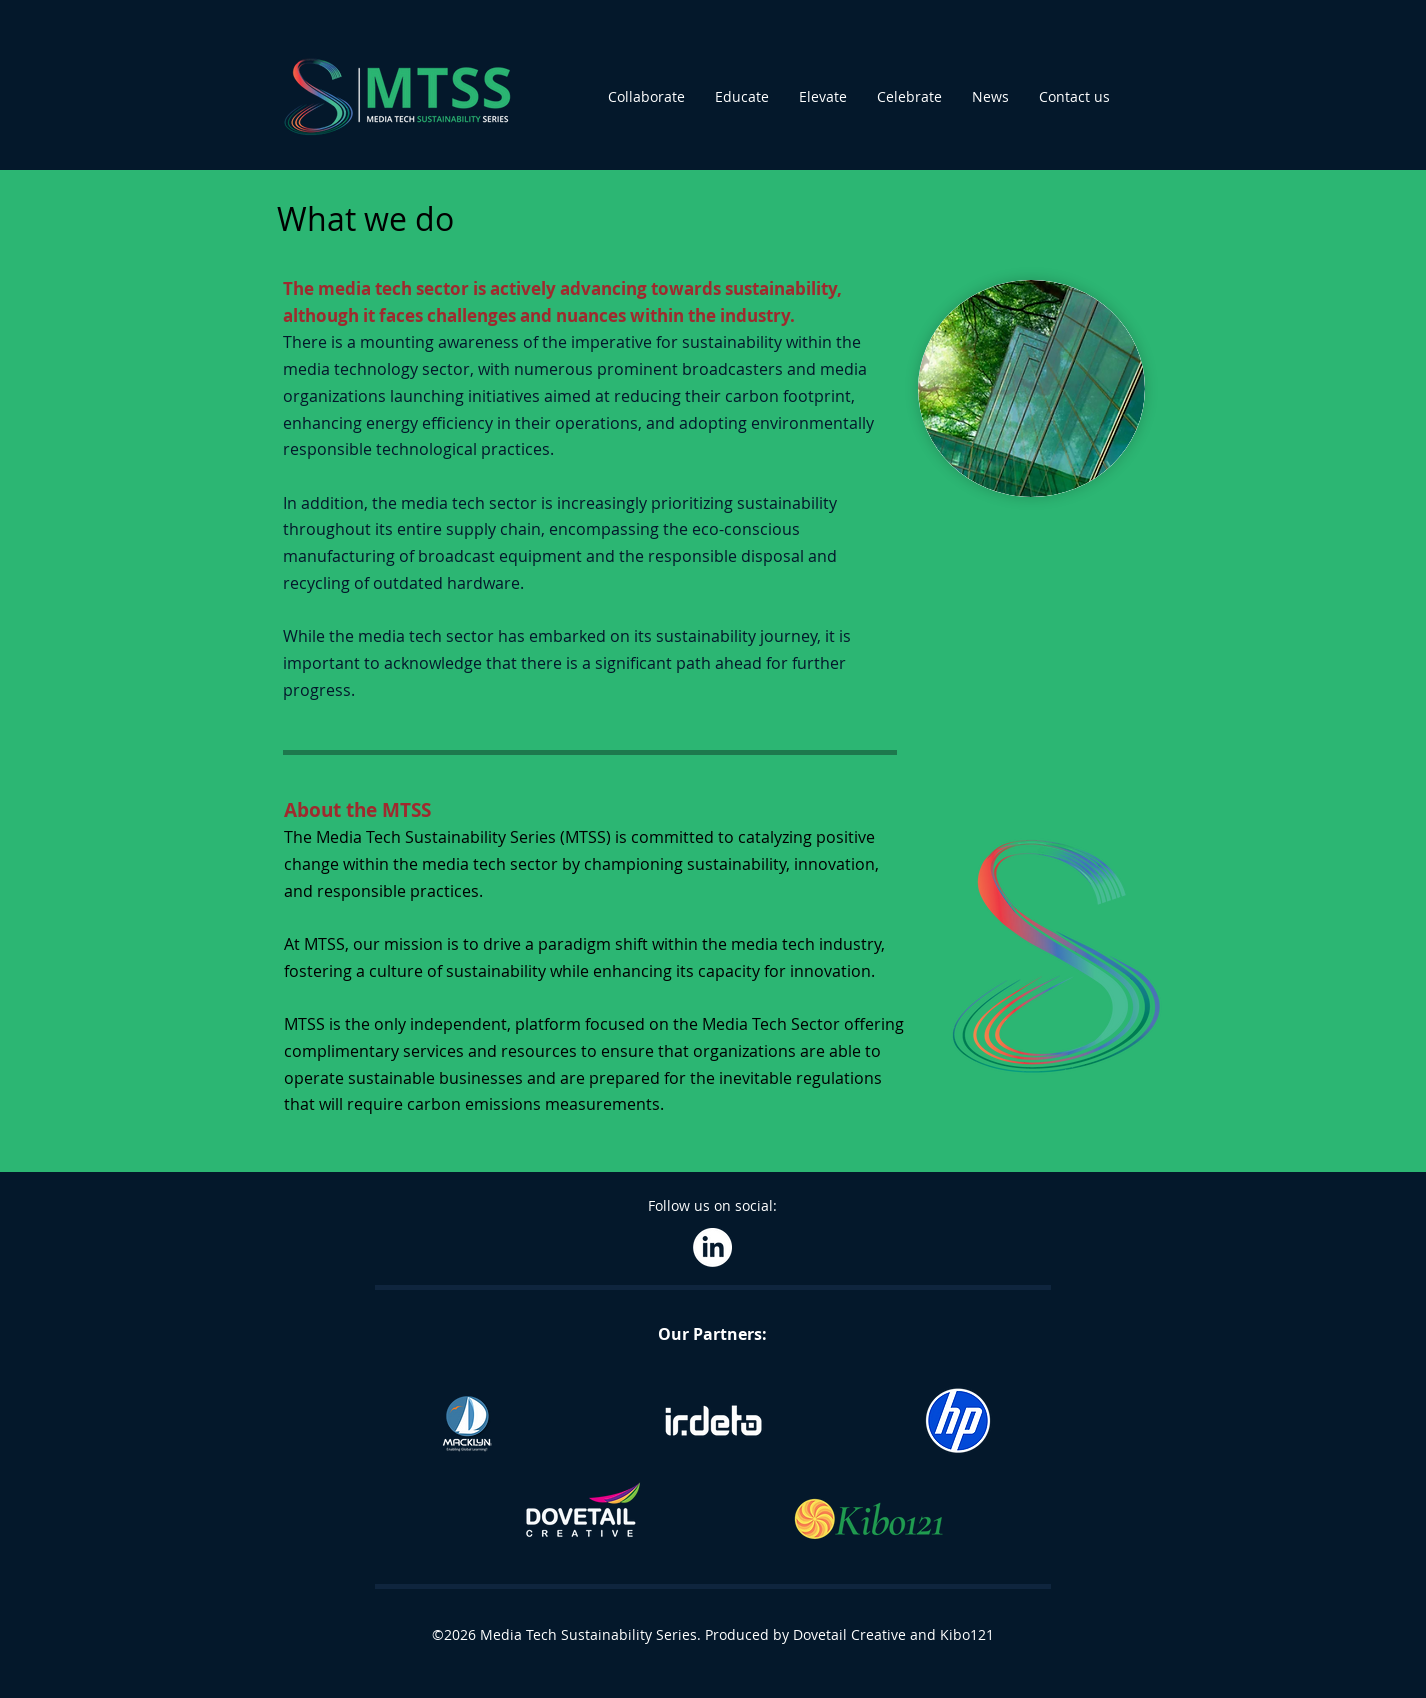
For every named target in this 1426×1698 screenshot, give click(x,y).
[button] (646, 97)
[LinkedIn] (712, 1247)
